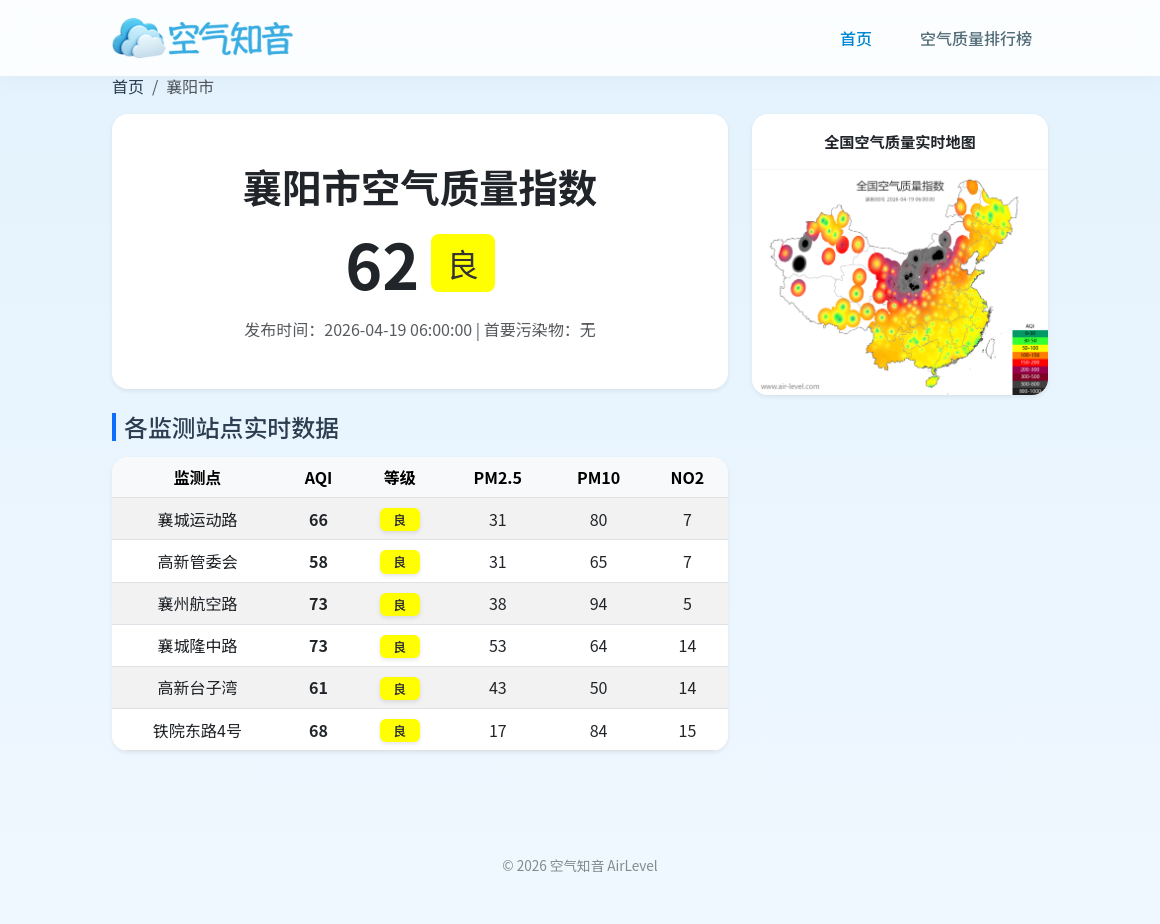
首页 (856, 38)
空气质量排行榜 (976, 38)
